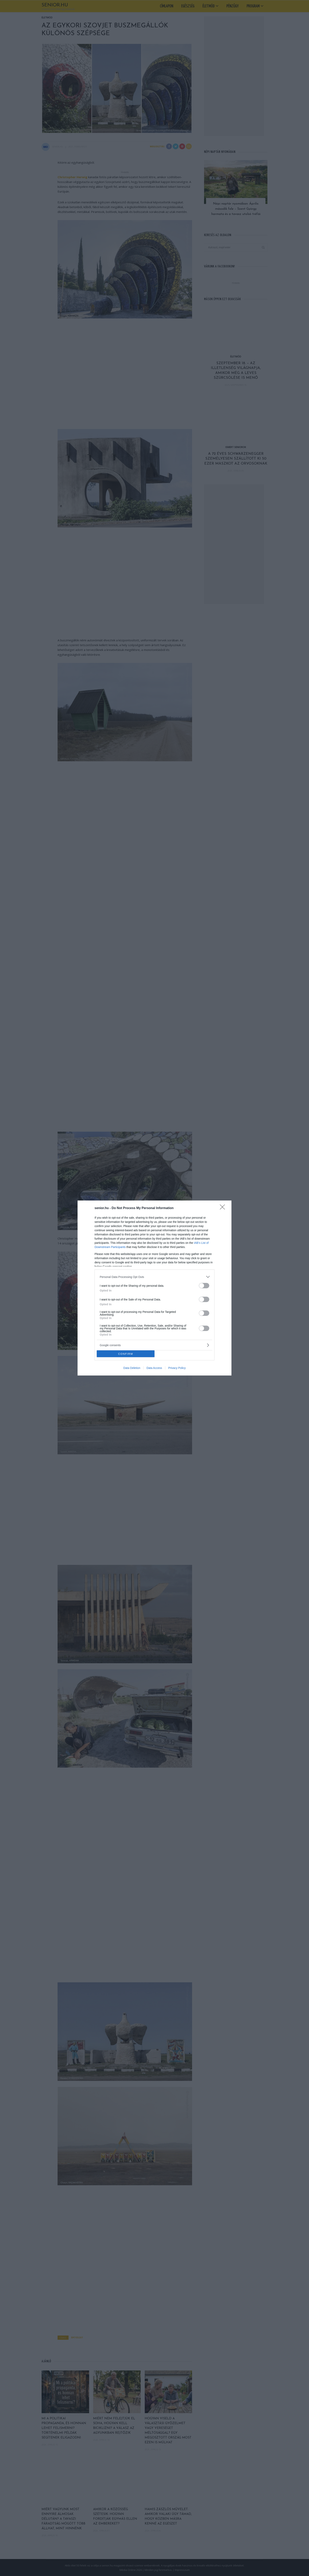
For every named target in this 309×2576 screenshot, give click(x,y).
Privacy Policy (177, 1368)
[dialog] (154, 1288)
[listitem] (154, 1277)
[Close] (223, 1208)
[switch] (204, 1285)
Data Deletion (131, 1368)
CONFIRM (125, 1353)
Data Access (154, 1368)
